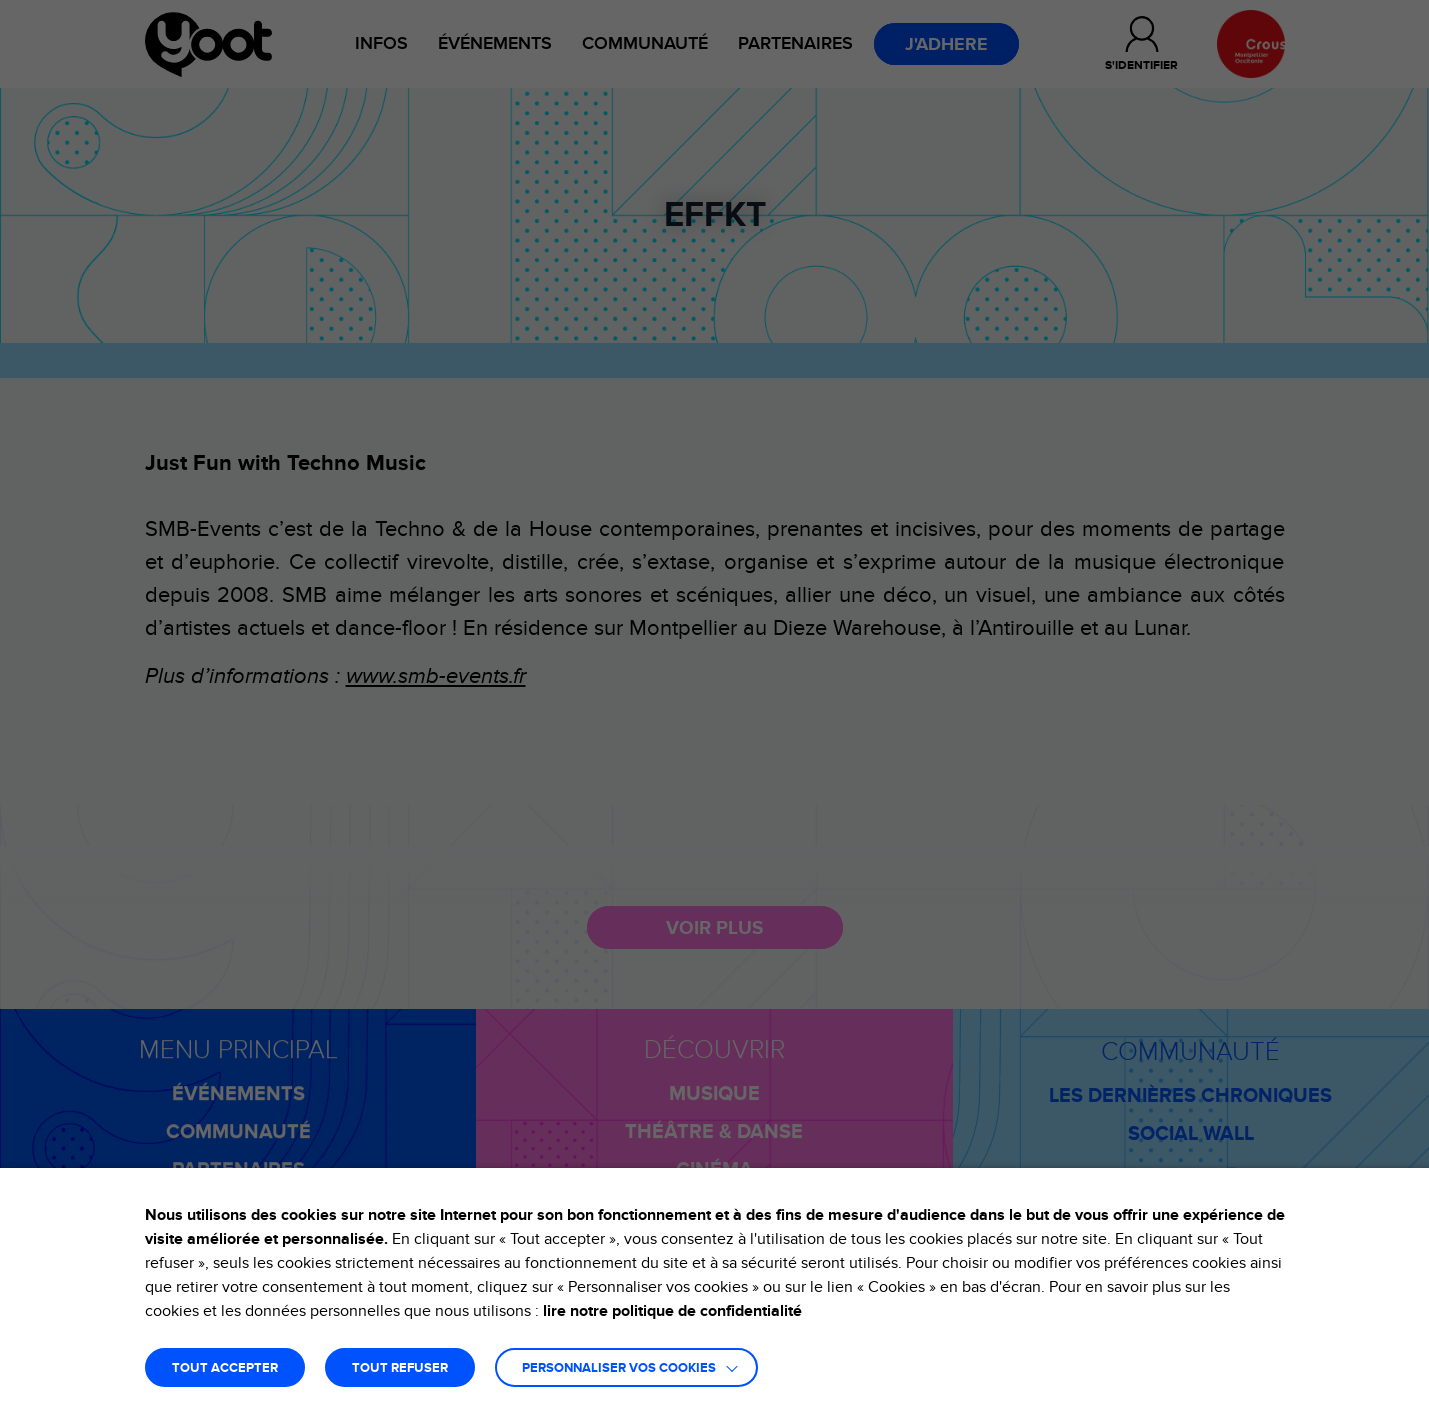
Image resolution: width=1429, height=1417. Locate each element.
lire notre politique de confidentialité (672, 1311)
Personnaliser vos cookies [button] (619, 1368)
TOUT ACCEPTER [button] (225, 1368)
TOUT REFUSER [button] (400, 1368)
